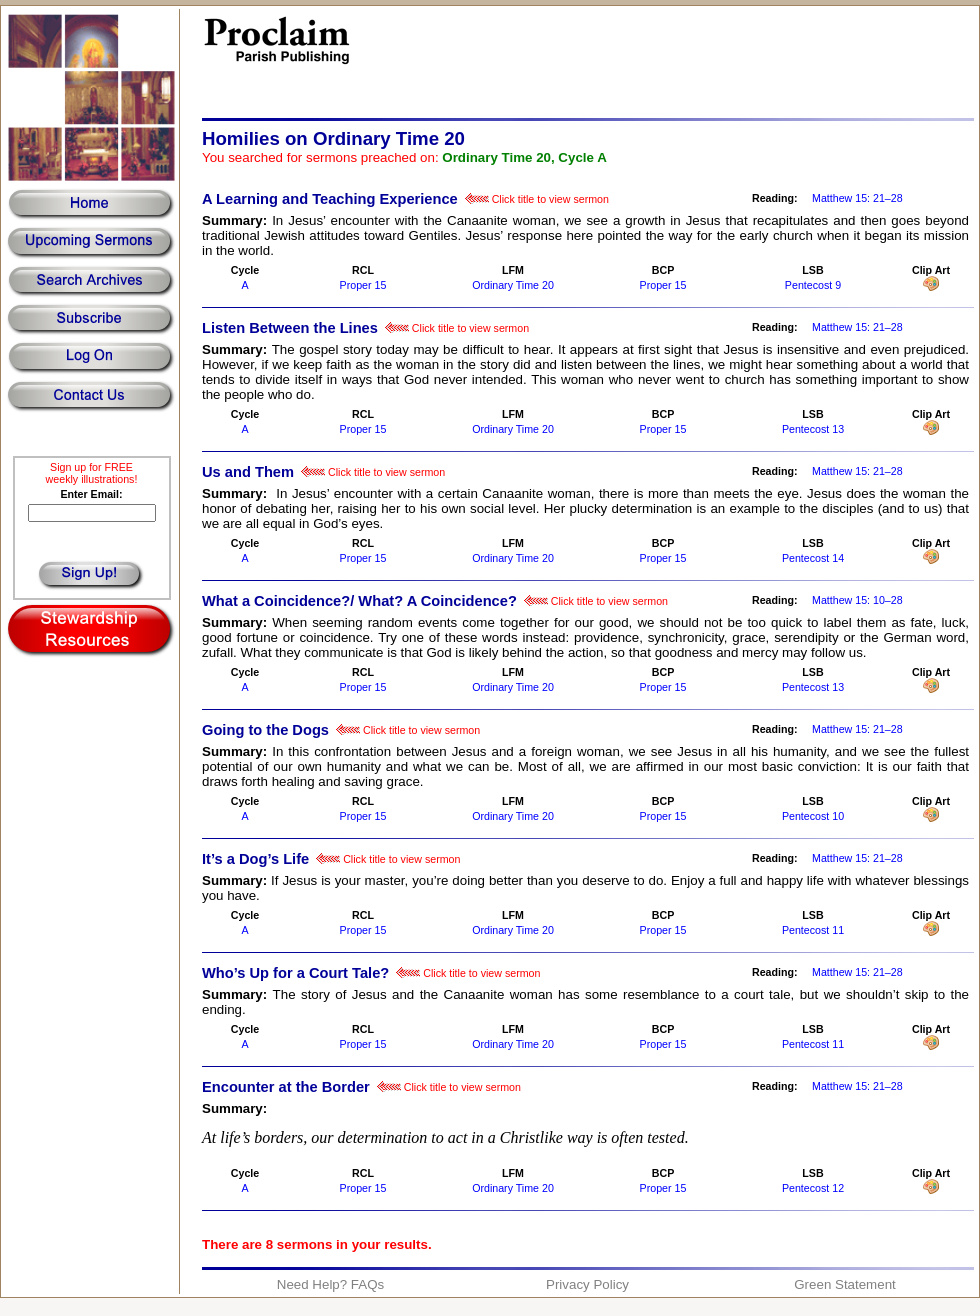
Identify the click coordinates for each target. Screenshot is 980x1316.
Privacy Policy (587, 1284)
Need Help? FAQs (330, 1284)
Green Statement (845, 1284)
